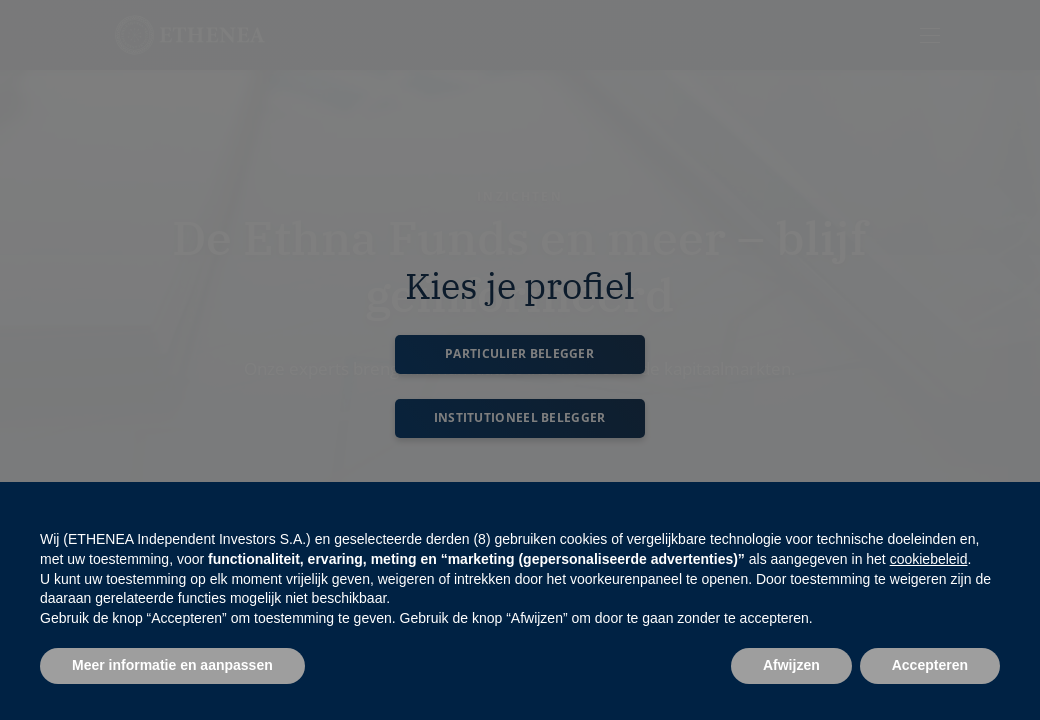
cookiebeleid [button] (929, 559)
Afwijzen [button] (791, 665)
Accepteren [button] (930, 665)
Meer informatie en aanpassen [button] (172, 665)
